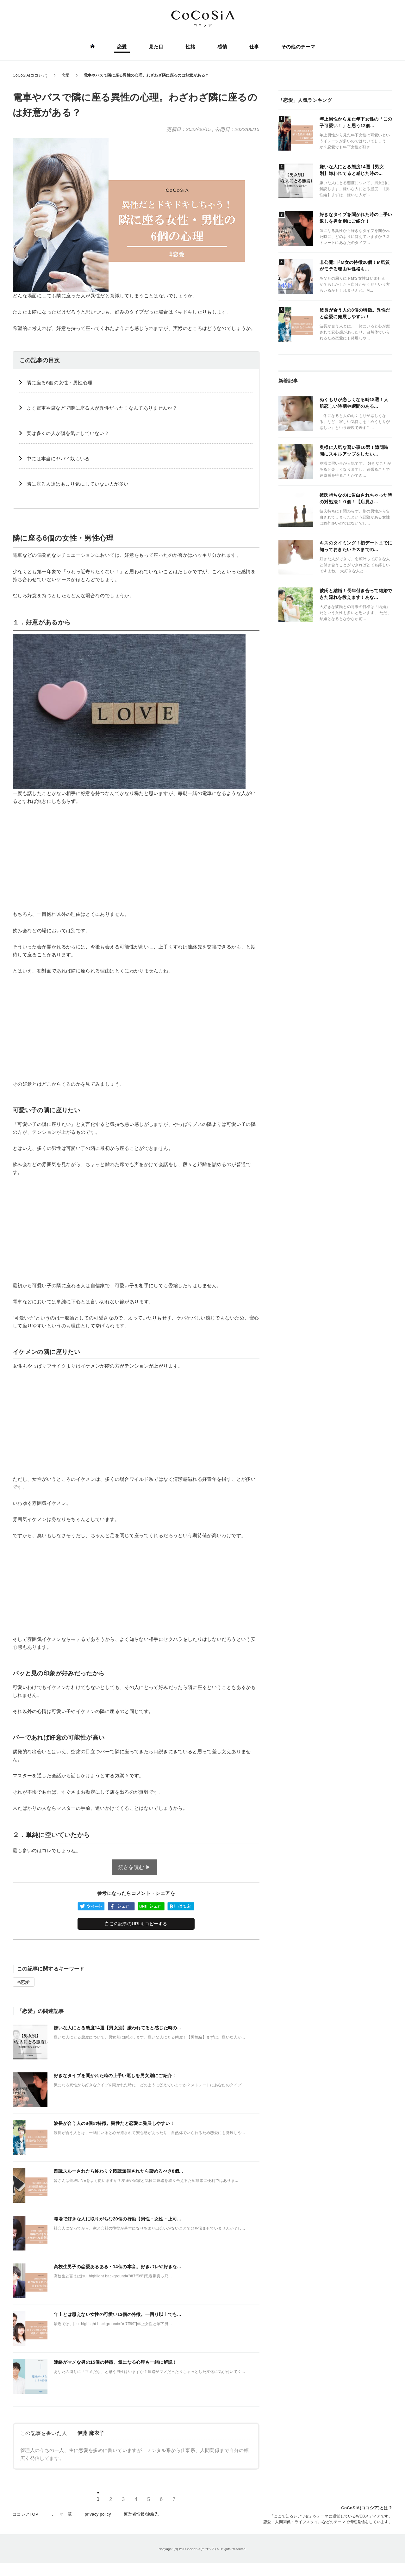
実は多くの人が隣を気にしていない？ (68, 433)
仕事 (254, 46)
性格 (191, 46)
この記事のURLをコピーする (136, 1923)
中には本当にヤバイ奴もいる (58, 458)
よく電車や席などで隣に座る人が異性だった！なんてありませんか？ (102, 408)
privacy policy (98, 2514)
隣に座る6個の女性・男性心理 (59, 382)
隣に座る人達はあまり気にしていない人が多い (78, 484)
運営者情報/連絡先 (141, 2514)
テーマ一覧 (61, 2514)
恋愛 (122, 46)
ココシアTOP (25, 2514)
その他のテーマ (298, 46)
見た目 (156, 46)
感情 (222, 46)
